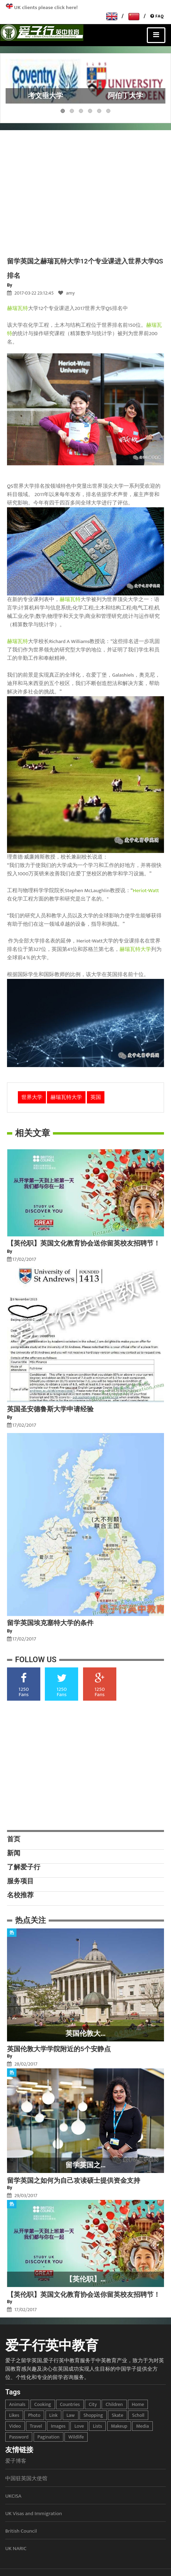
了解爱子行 (23, 1867)
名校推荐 (20, 1895)
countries (70, 2404)
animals (17, 2404)
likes (14, 2415)
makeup (119, 2426)
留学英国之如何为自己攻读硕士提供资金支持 (73, 2180)
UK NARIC (16, 2548)
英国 (95, 1097)
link (53, 2415)
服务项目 (20, 1881)
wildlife (76, 2437)
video (15, 2426)
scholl (138, 2415)
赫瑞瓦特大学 (135, 949)
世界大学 (31, 1097)
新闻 (13, 1853)
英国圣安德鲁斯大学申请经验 (50, 1409)
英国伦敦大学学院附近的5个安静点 (59, 2049)
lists (97, 2426)
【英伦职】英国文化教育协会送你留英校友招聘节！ (83, 1243)
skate (117, 2415)
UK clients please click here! (46, 7)
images (58, 2426)
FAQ (157, 16)
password (18, 2437)
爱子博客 (15, 2461)
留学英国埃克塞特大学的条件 (50, 1623)
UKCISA (13, 2496)
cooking (42, 2404)
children (114, 2404)
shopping (93, 2415)
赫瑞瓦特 (17, 308)
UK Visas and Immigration (33, 2513)
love (79, 2426)
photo (34, 2415)
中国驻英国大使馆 (26, 2478)
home (138, 2404)
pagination (48, 2437)
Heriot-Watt (146, 890)
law (71, 2415)
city (93, 2404)
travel (36, 2426)
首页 (13, 1839)
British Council (21, 2531)
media (142, 2426)
